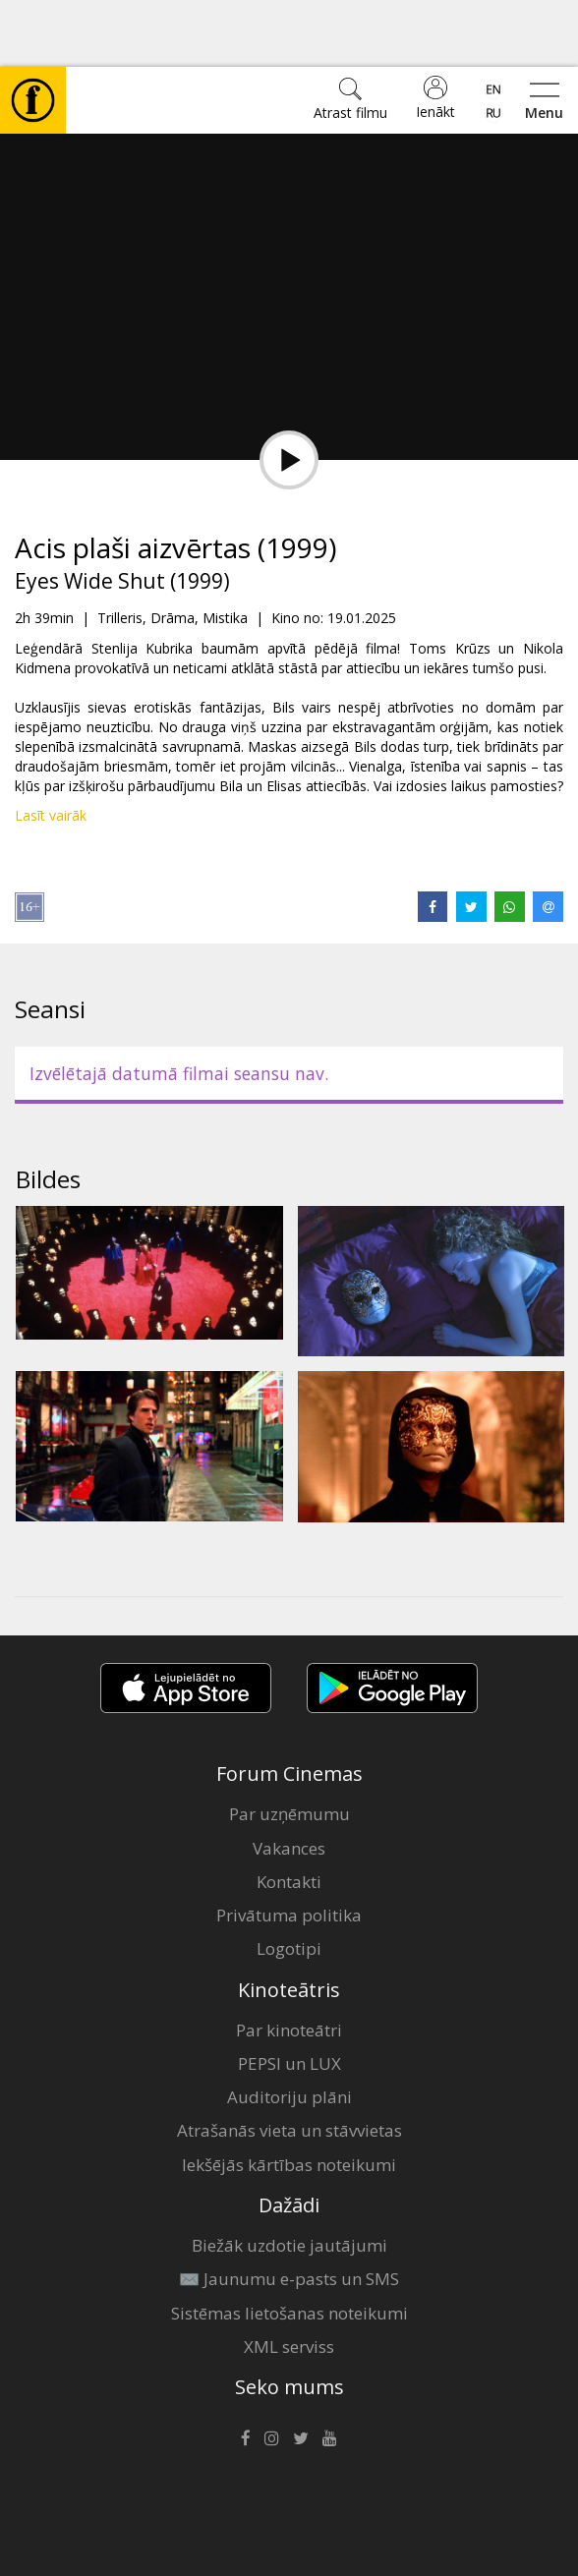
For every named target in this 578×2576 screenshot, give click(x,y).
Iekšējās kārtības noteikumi (289, 2098)
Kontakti (289, 1814)
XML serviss (289, 2279)
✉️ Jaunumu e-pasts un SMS (289, 2212)
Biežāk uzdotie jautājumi (289, 2178)
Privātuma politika (289, 1848)
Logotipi (289, 1881)
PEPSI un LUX (289, 1996)
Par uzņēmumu (289, 1747)
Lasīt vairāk (51, 748)
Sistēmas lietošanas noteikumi (289, 2246)
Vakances (289, 1781)
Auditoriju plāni (289, 2030)
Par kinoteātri (289, 1963)
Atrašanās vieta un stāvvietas (289, 2063)
